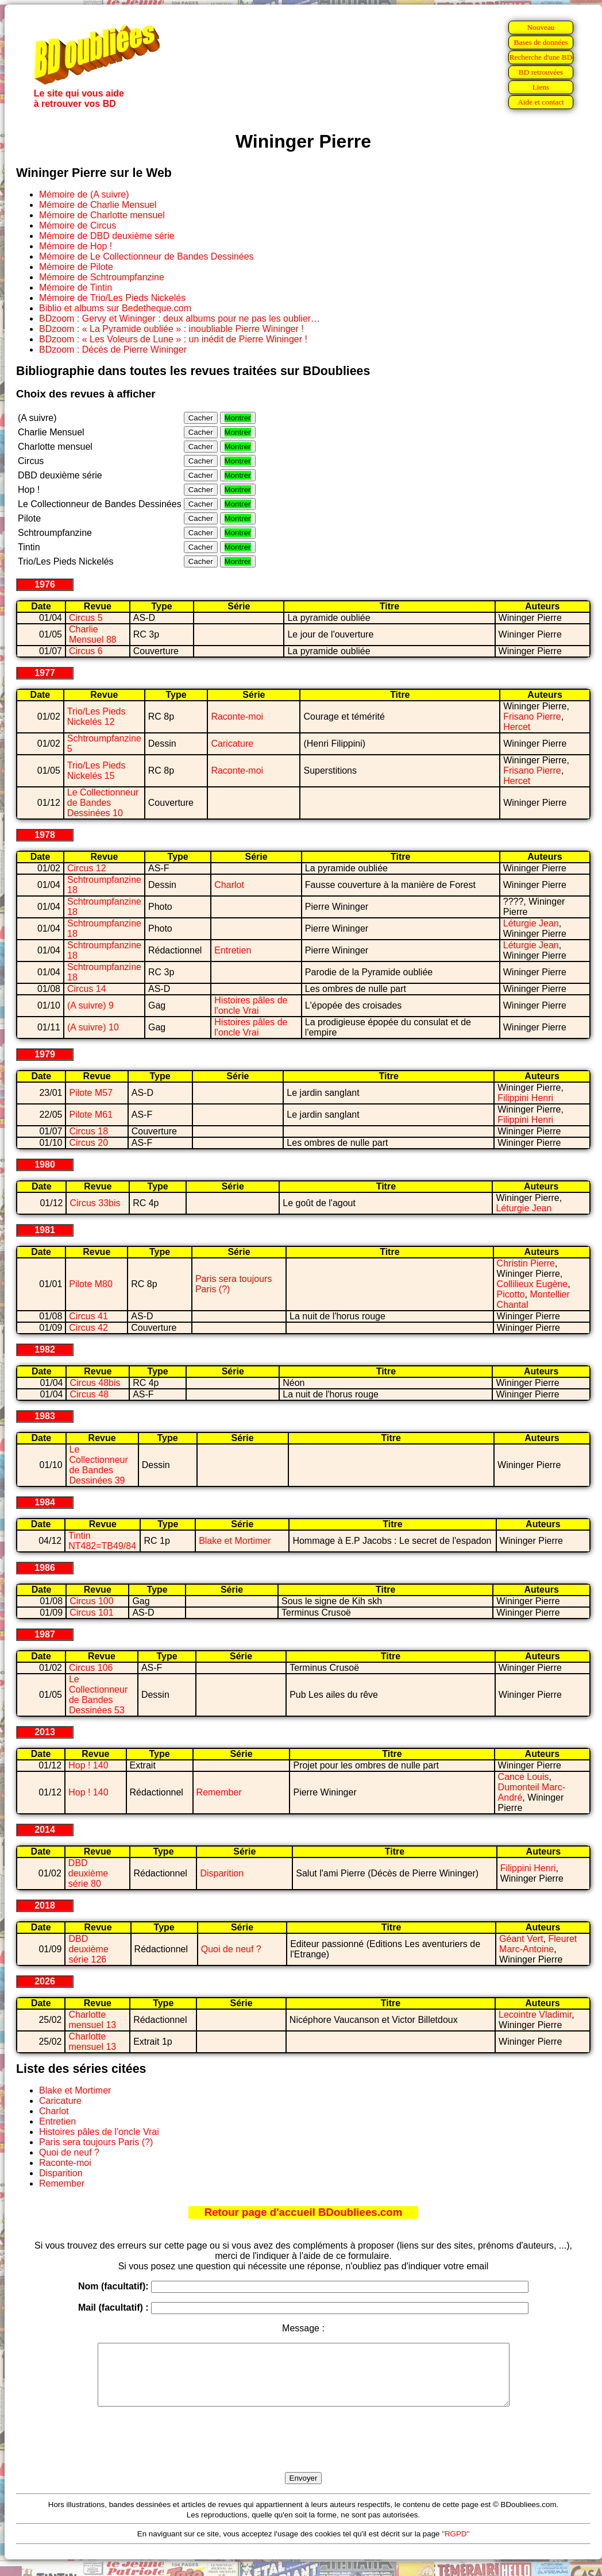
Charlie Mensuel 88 (93, 634)
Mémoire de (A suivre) (84, 194)
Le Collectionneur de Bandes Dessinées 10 (103, 802)
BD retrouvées (541, 72)
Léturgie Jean (531, 923)
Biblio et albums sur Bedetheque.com (115, 308)
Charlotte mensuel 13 (92, 2020)
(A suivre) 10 (93, 1027)
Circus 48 (89, 1394)
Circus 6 (86, 651)
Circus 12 (86, 868)
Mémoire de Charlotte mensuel (102, 215)
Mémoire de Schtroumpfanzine (101, 277)
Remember (219, 1792)
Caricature (232, 743)
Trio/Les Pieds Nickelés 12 (96, 716)
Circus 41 (88, 1316)
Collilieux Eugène (532, 1284)
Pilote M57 (91, 1093)
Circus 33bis (95, 1203)
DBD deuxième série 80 (88, 1873)
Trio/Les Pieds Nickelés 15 (96, 770)
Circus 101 (91, 1612)
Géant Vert (521, 1939)
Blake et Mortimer (235, 1541)
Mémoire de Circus (77, 225)
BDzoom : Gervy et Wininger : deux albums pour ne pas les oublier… (179, 318)
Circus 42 (88, 1328)
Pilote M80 (91, 1284)
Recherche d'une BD (541, 57)
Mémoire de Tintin (75, 287)
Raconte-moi (237, 716)
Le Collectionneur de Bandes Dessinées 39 (99, 1465)
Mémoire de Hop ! (75, 246)
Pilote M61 (91, 1114)
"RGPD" (455, 2546)
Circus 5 (86, 618)
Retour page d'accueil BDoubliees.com (303, 2212)
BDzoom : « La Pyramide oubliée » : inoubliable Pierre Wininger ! (171, 329)
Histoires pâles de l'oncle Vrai (250, 1005)
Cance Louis (523, 1777)
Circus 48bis (95, 1383)
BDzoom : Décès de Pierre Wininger (113, 349)
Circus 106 (91, 1668)
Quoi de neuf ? (231, 1949)
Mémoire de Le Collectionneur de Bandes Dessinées (146, 256)
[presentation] (303, 2452)
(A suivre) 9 (90, 1005)
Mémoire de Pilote (76, 267)
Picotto (511, 1294)
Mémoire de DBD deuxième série (107, 236)
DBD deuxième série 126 (88, 1949)
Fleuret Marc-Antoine (538, 1944)
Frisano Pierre (532, 716)
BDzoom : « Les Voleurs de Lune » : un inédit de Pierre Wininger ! (173, 339)
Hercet (516, 727)
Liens (541, 87)
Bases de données (541, 42)
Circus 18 (88, 1131)
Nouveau (540, 27)
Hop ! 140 (88, 1765)
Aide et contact (541, 102)
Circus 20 (88, 1143)
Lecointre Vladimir (535, 2014)
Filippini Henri (525, 1098)
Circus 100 (91, 1601)
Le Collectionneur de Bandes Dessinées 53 (98, 1694)
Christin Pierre (526, 1263)
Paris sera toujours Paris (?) (96, 2142)
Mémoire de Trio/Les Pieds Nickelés (112, 298)
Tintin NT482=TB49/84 (102, 1541)
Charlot (229, 885)
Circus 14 (86, 989)
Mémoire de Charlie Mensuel (98, 205)
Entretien (232, 950)
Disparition (222, 1873)
